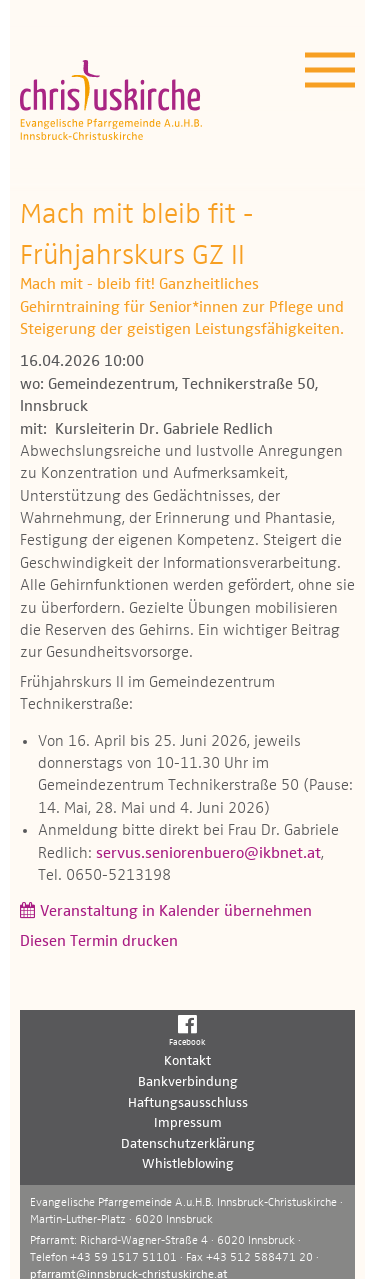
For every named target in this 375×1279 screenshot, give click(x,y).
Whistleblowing (188, 1164)
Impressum (188, 1123)
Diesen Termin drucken (99, 942)
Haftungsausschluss (188, 1103)
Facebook (187, 1030)
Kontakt (187, 1061)
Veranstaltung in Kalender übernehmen (176, 912)
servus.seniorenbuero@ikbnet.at (208, 854)
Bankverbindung (188, 1082)
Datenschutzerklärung (188, 1144)
